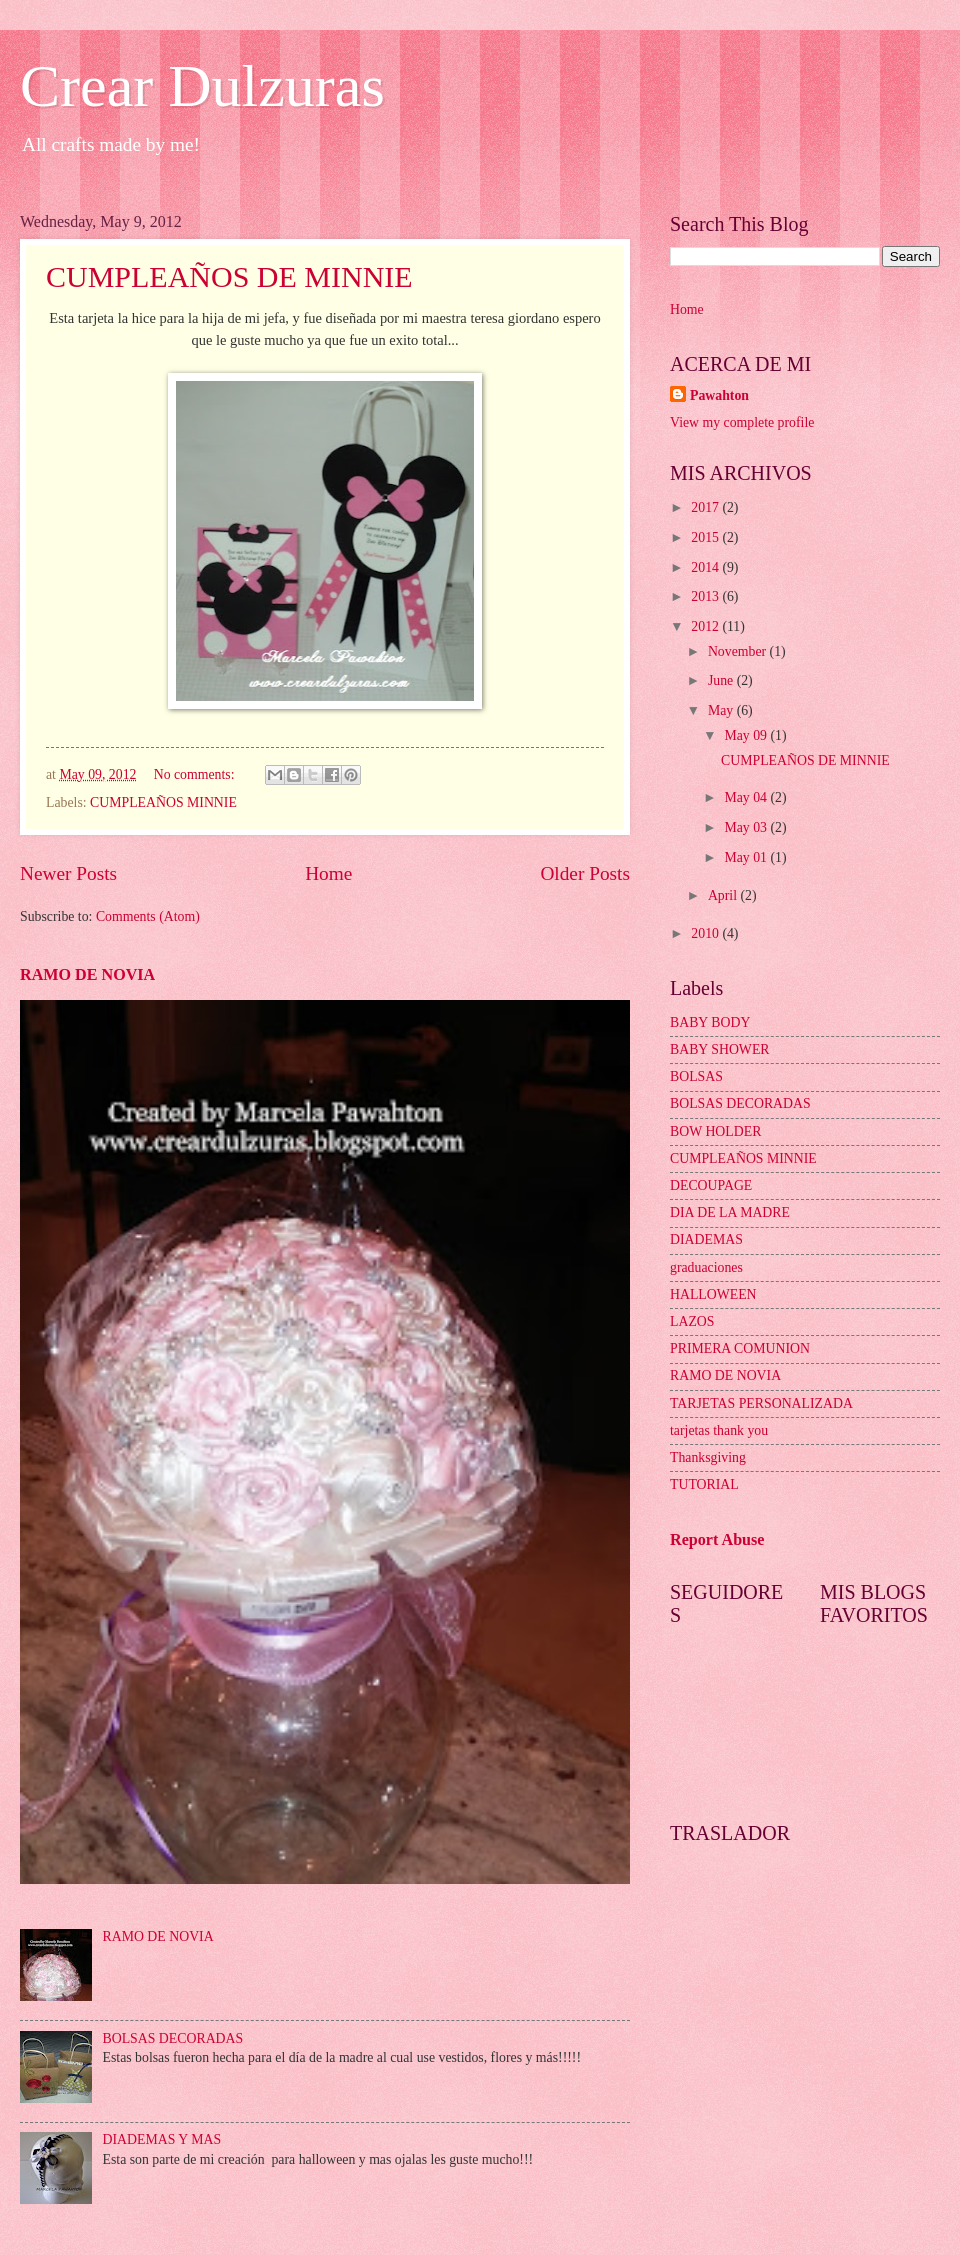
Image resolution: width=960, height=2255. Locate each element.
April (724, 895)
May (722, 710)
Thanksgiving (708, 1457)
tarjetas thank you (719, 1430)
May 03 (747, 827)
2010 (706, 933)
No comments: (196, 774)
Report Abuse (717, 1539)
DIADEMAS (706, 1239)
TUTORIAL (704, 1484)
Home (328, 873)
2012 (706, 626)
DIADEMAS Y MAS (162, 2139)
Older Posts (585, 873)
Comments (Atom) (148, 916)
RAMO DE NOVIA (87, 974)
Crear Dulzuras (202, 86)
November (739, 651)
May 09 (747, 735)
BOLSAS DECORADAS (173, 2038)
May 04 (747, 797)
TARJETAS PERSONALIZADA (761, 1403)
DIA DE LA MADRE (730, 1212)
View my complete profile (742, 422)
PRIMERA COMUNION (740, 1348)
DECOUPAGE (711, 1185)
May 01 (747, 857)
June (722, 680)
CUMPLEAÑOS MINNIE (163, 802)
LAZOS (692, 1321)
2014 (706, 567)
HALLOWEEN (713, 1294)
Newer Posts (68, 873)
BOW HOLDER (715, 1131)
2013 (706, 596)
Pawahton (719, 395)
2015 (706, 537)
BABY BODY (710, 1022)
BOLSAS (696, 1076)
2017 (706, 507)
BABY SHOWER (720, 1049)
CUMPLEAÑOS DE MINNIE (229, 276)
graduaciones (706, 1267)
